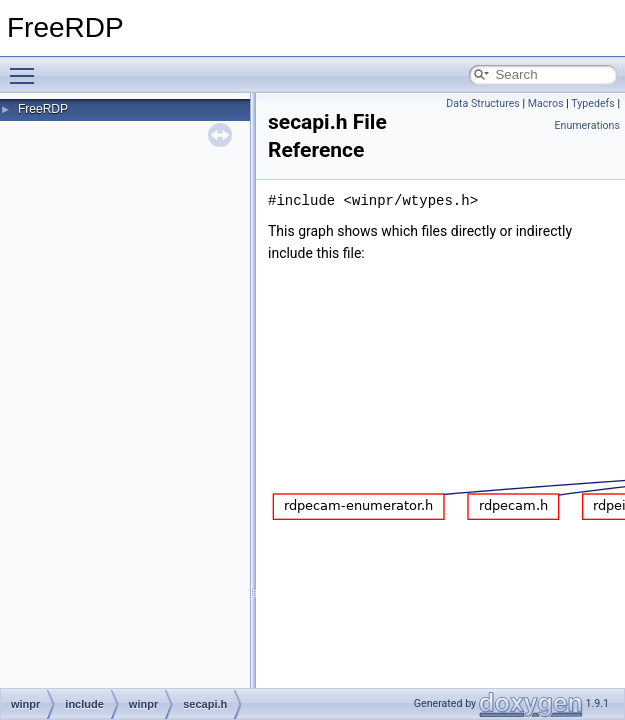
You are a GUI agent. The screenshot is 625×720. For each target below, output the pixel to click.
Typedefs (593, 103)
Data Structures (483, 103)
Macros (546, 103)
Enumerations (587, 125)
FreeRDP (43, 109)
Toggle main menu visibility (27, 67)
